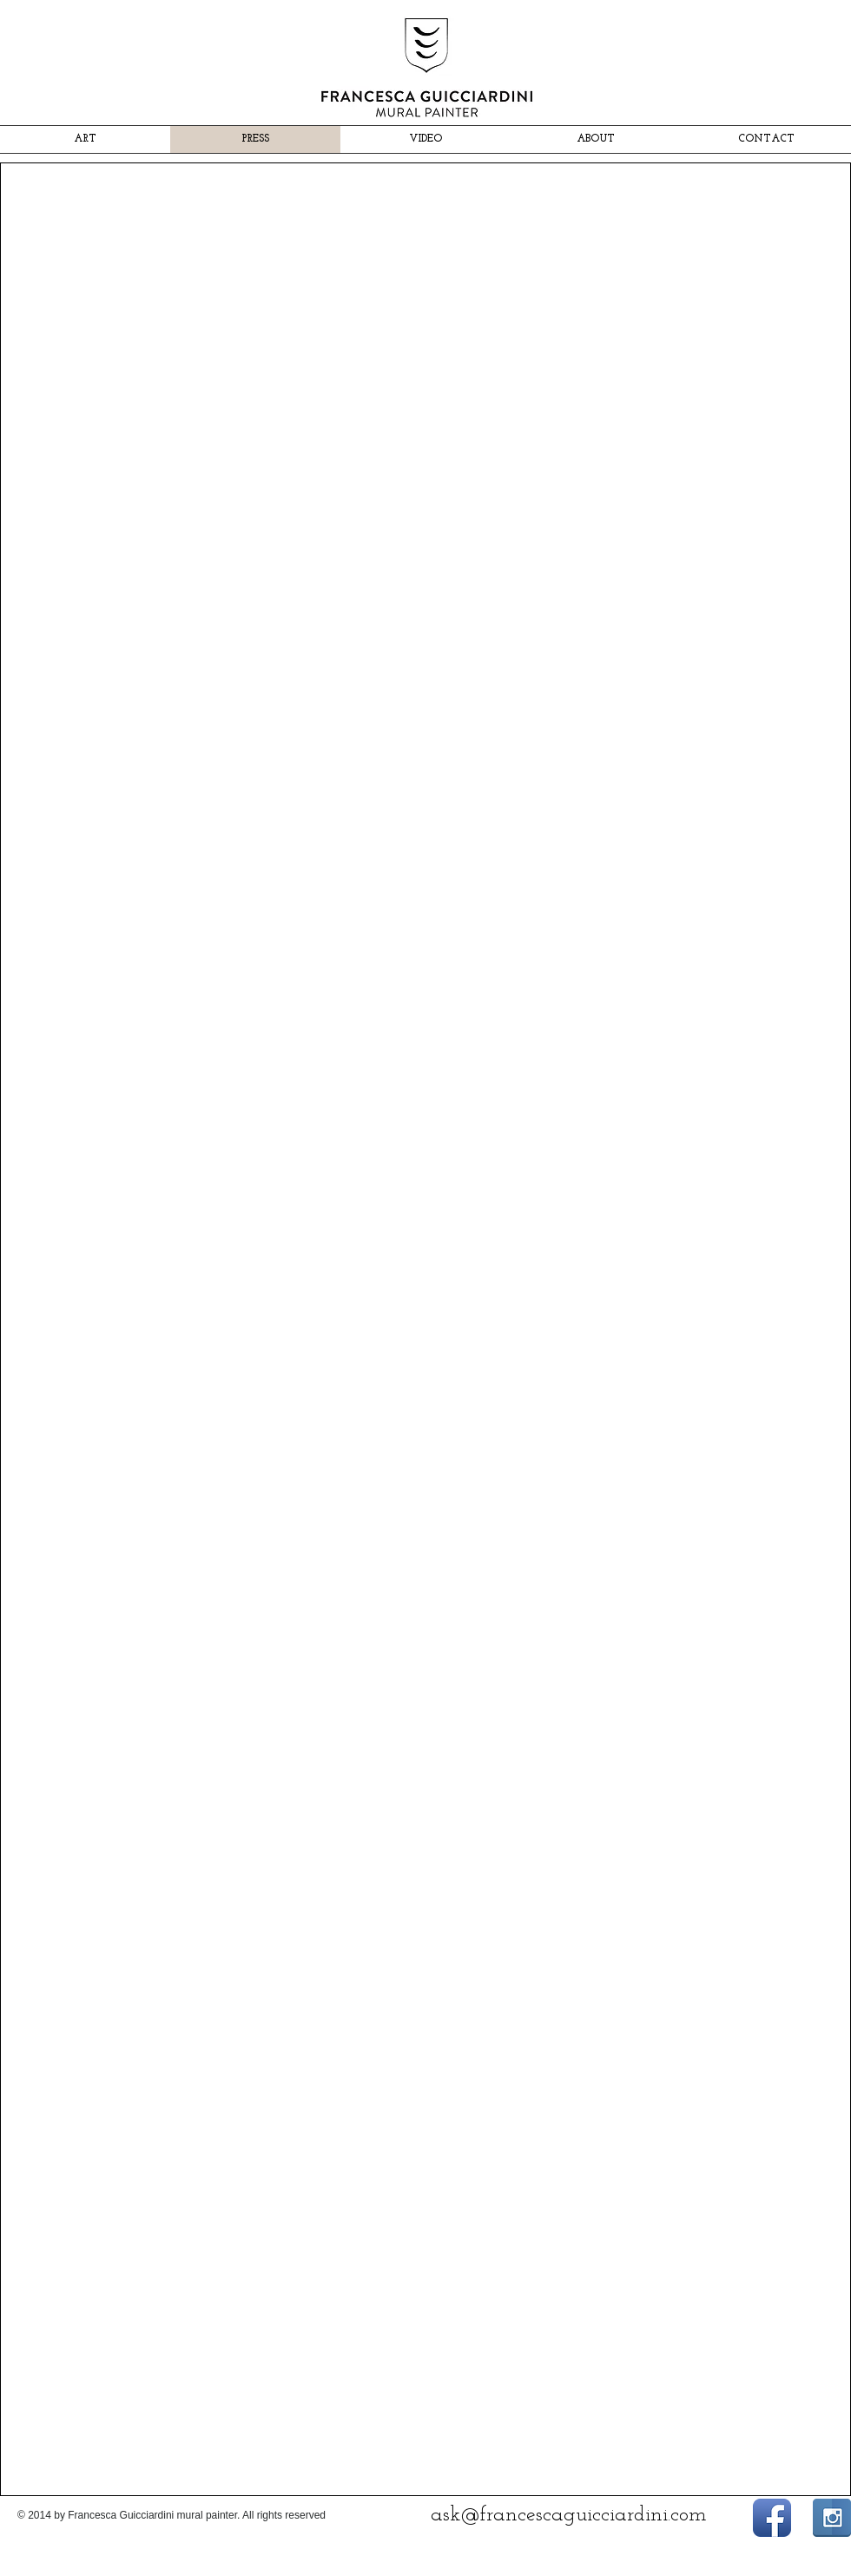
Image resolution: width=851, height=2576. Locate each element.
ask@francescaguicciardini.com (569, 2515)
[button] (139, 349)
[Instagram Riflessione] (832, 2518)
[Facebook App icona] (772, 2518)
